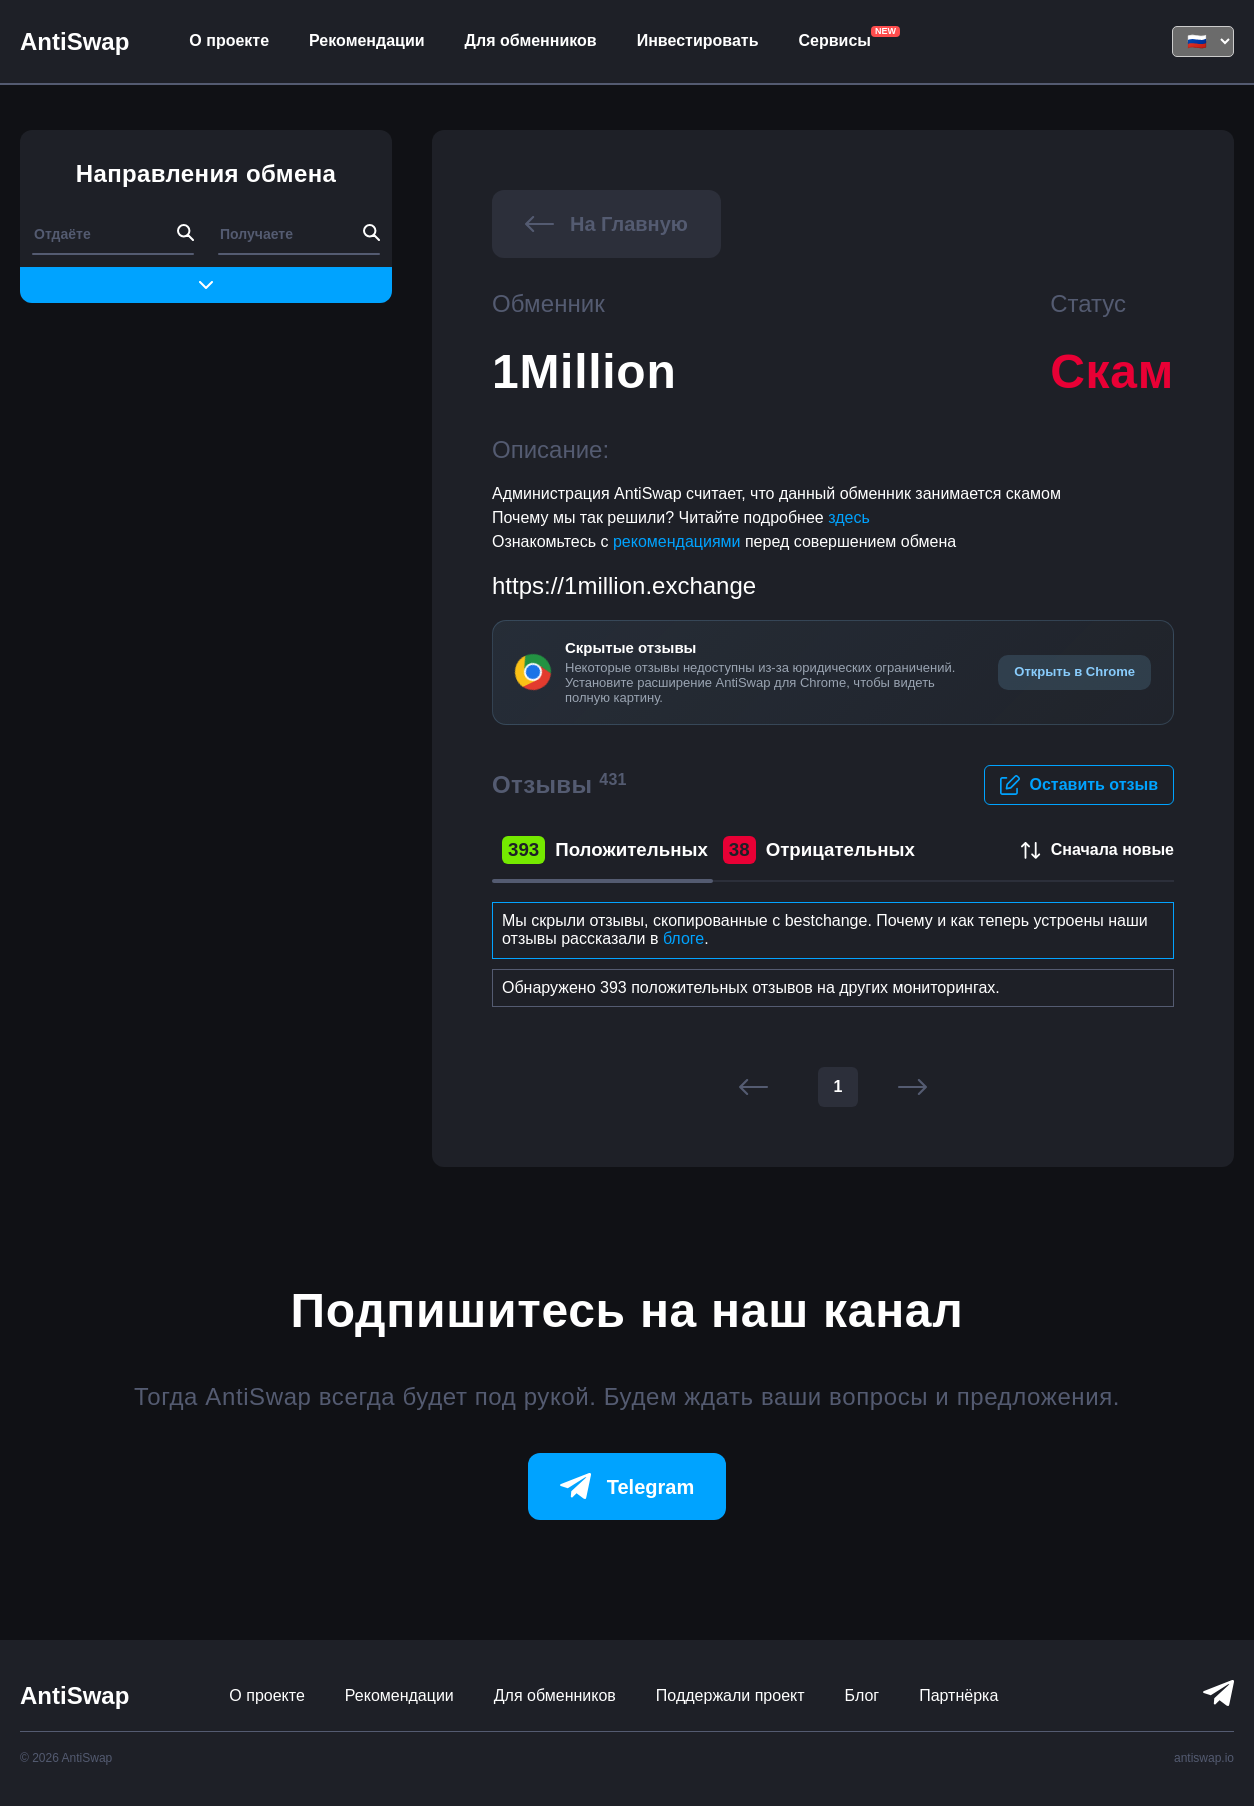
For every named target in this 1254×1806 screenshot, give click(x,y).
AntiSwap (74, 41)
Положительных (605, 850)
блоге (683, 938)
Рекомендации (367, 40)
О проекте (229, 40)
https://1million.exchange (624, 585)
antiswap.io (1204, 1758)
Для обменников (531, 40)
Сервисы (834, 40)
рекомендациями (679, 541)
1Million (584, 371)
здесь (849, 517)
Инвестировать (698, 40)
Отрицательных (819, 850)
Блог (862, 1695)
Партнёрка (958, 1695)
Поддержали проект (730, 1695)
